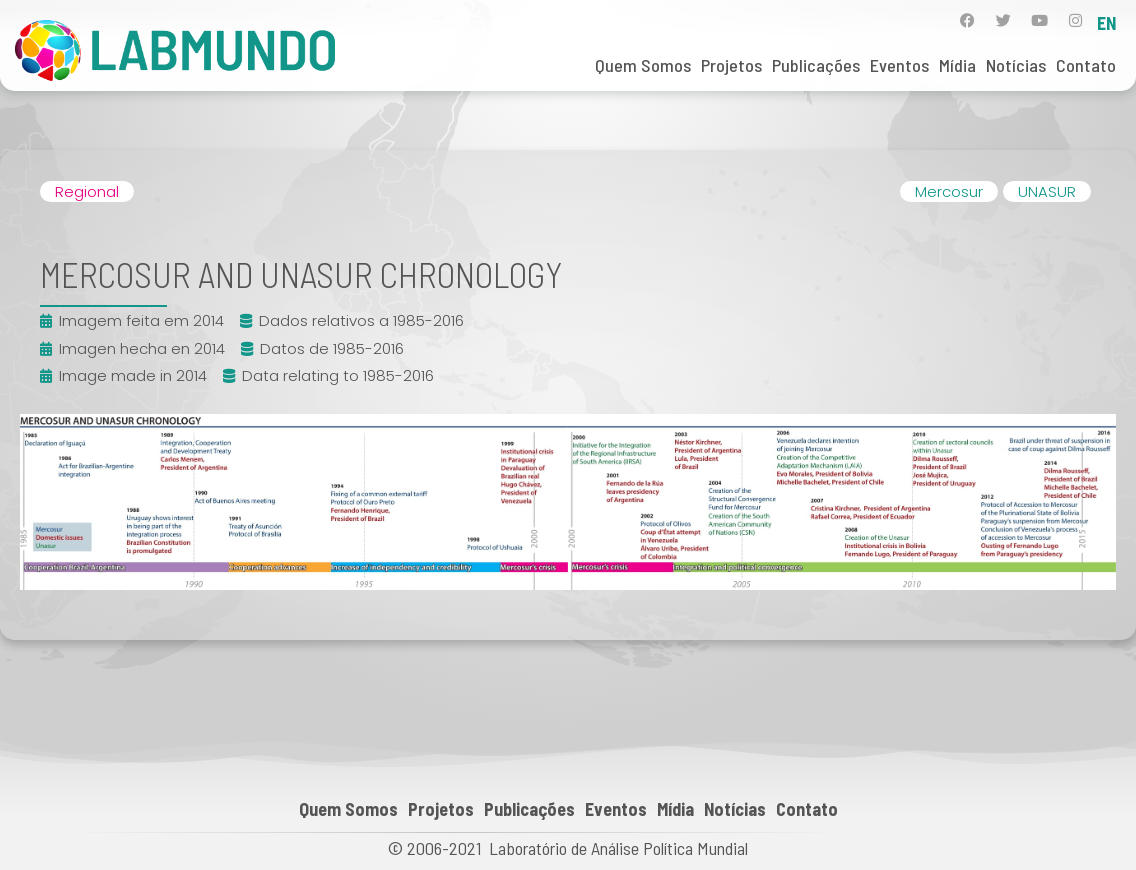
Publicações (816, 65)
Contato (1086, 65)
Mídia (957, 65)
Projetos (731, 65)
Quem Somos (643, 65)
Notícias (1016, 65)
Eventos (899, 65)
